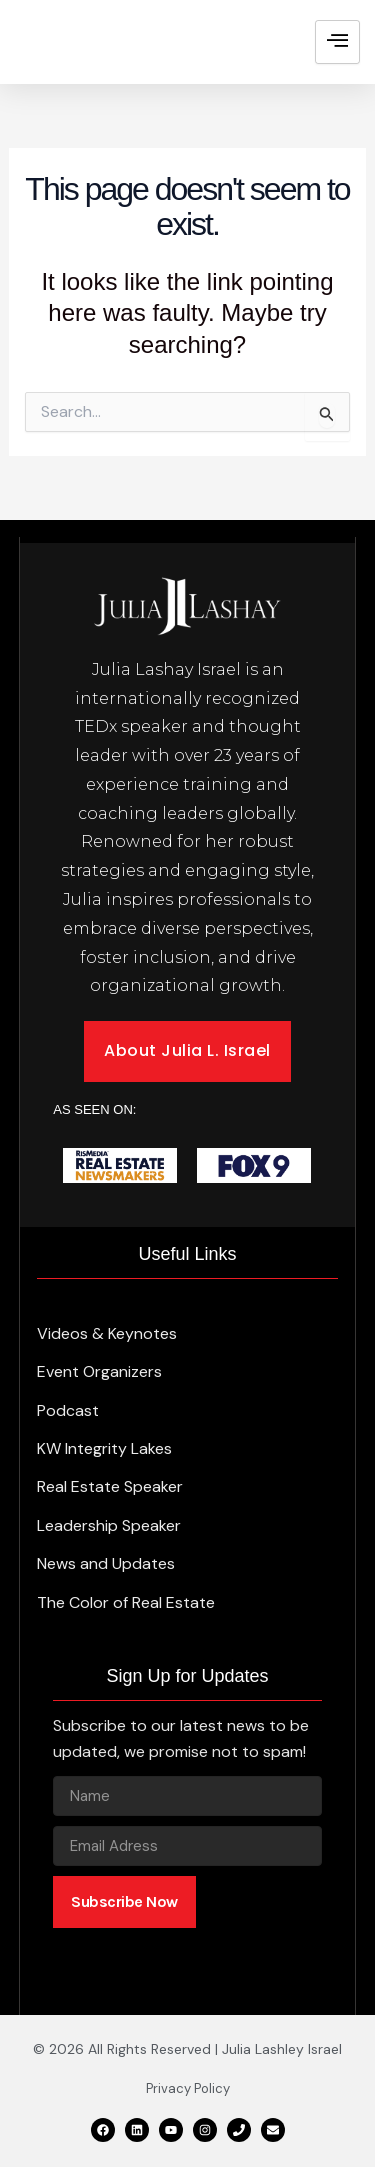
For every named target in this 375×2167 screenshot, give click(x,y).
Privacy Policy (188, 2088)
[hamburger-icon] (337, 42)
